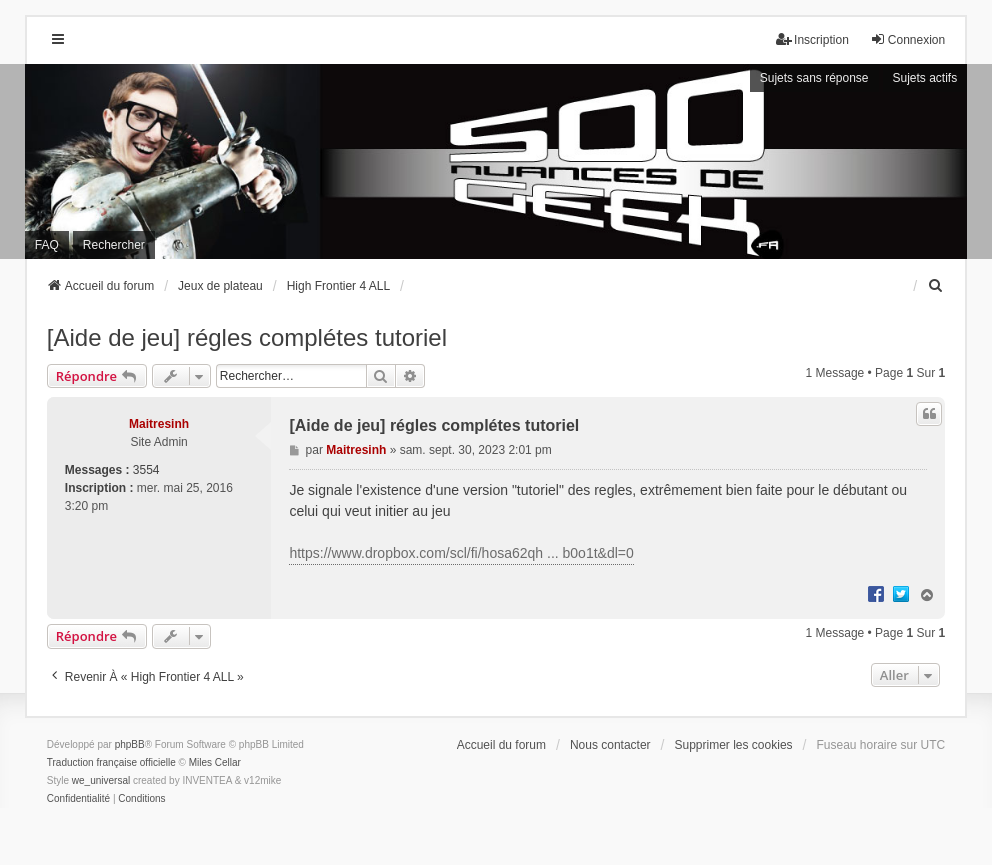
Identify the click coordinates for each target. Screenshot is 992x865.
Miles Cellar (215, 762)
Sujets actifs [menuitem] (925, 78)
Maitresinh (159, 424)
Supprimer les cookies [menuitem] (734, 745)
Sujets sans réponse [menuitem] (814, 78)
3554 (146, 470)
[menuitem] (936, 286)
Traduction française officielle (111, 762)
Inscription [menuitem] (812, 39)
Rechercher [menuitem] (114, 245)
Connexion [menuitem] (907, 39)
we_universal (101, 780)
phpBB (130, 744)
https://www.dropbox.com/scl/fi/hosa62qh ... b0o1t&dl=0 (461, 553)
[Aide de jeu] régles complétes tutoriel (247, 337)
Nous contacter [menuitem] (610, 745)
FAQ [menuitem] (47, 245)
